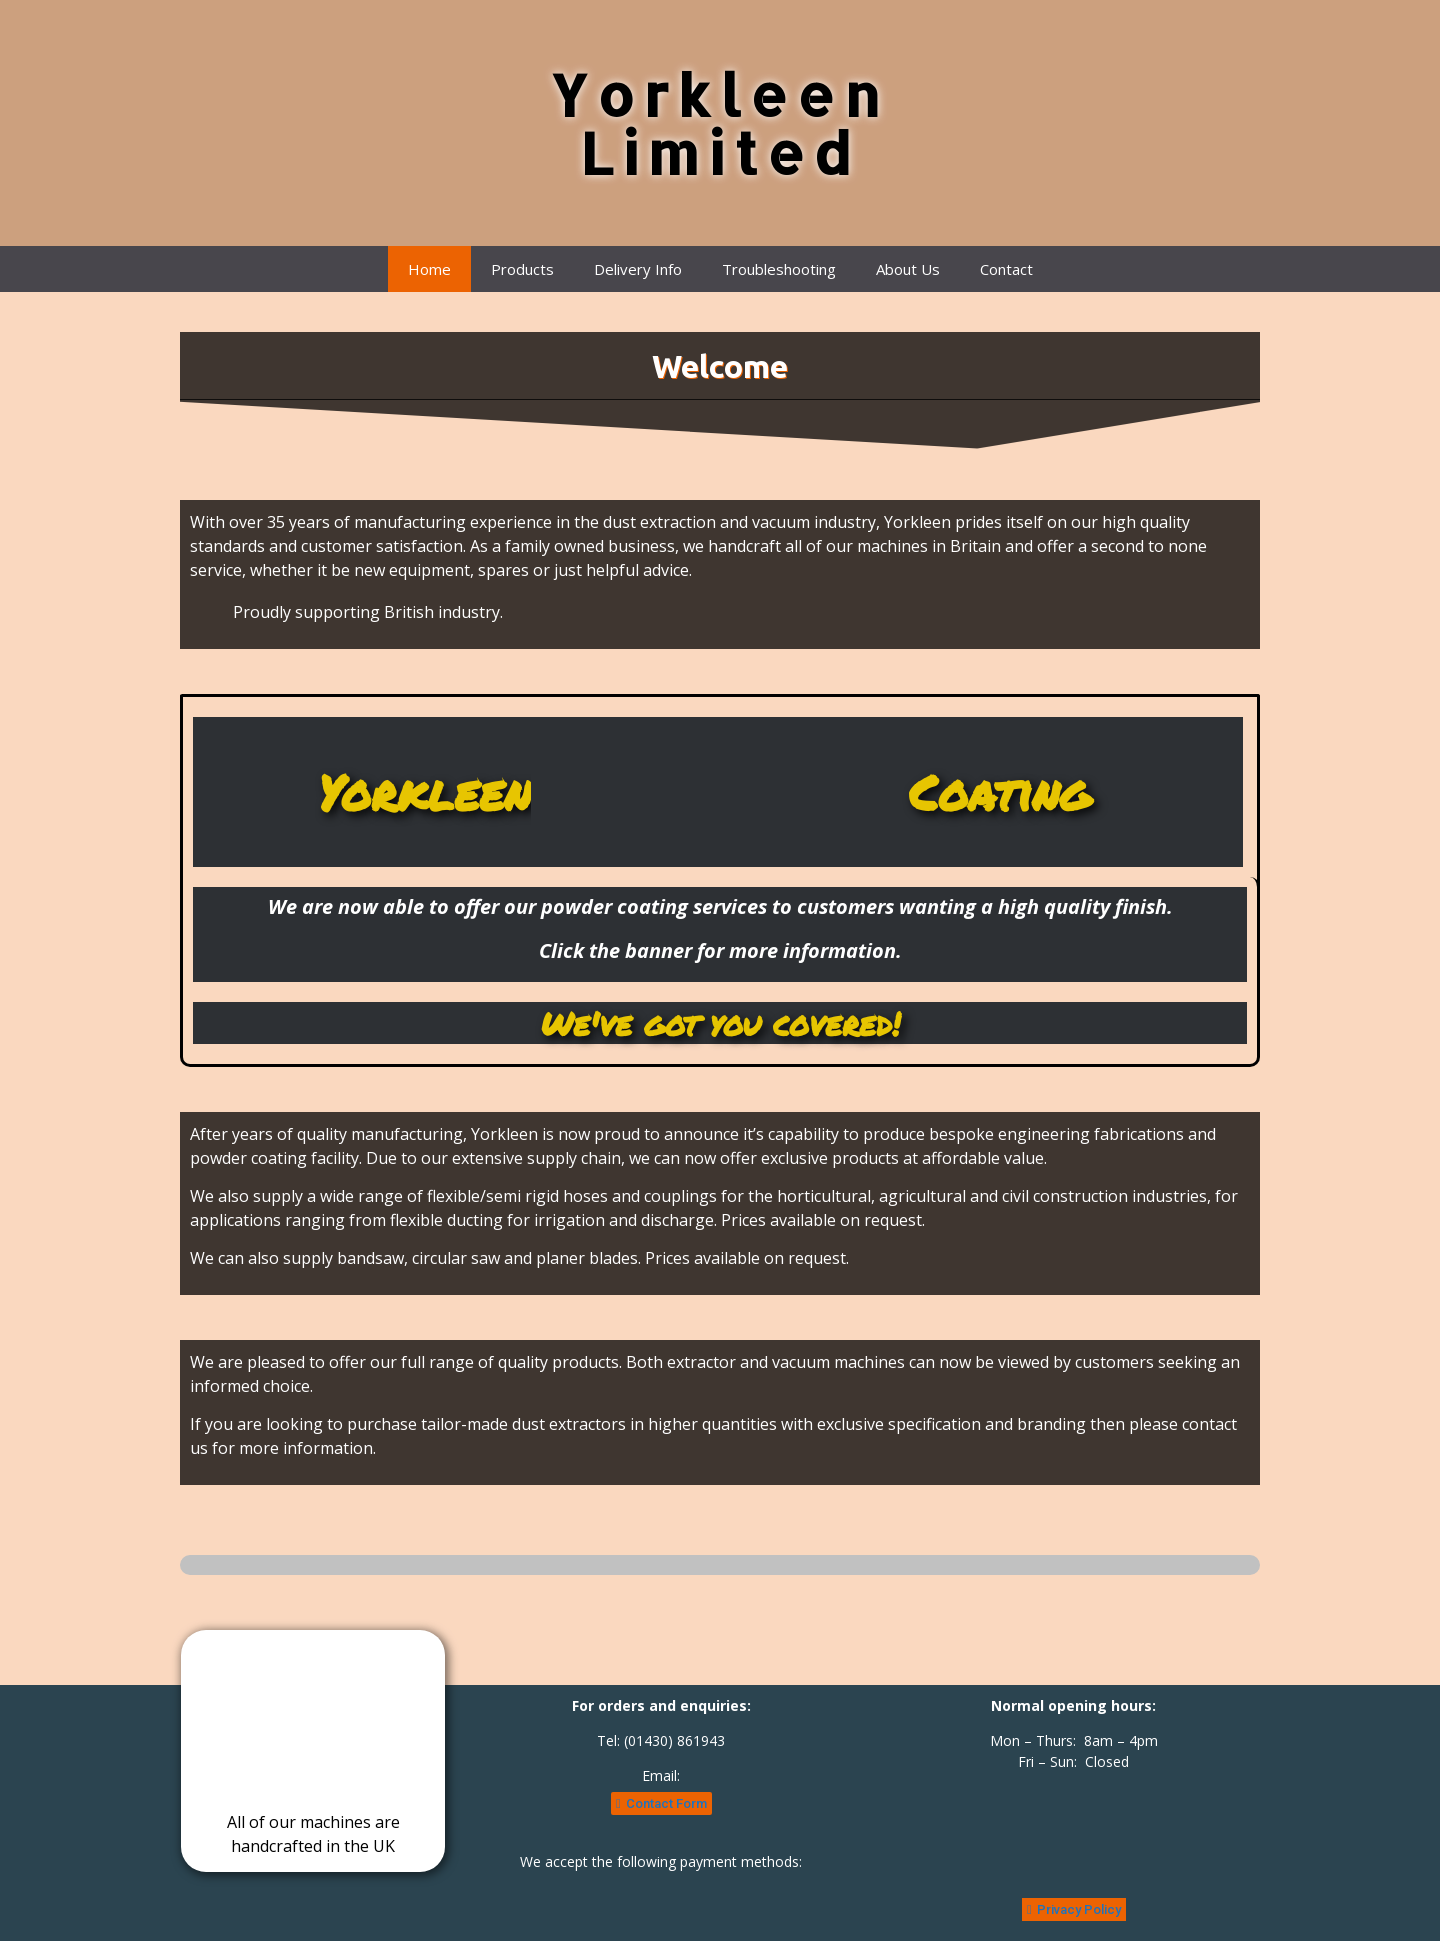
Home (429, 269)
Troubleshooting (779, 269)
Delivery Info (638, 269)
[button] (661, 1803)
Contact (1006, 269)
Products (522, 269)
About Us (908, 269)
